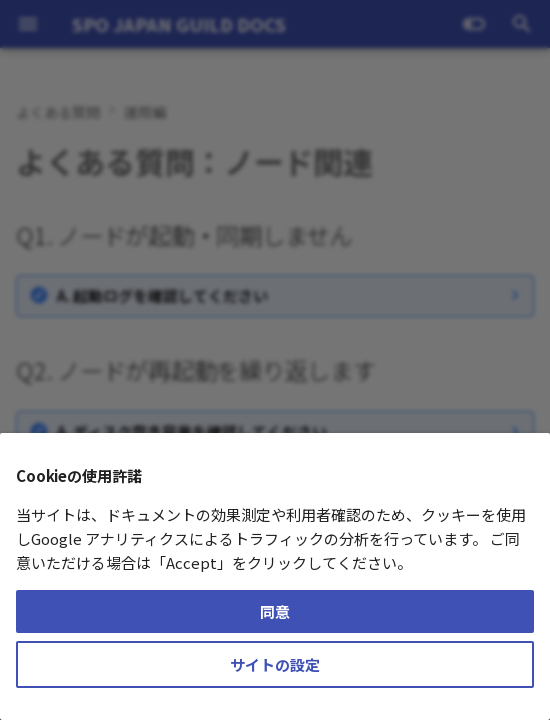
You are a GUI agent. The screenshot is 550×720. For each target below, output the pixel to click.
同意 (275, 611)
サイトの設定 (275, 664)
